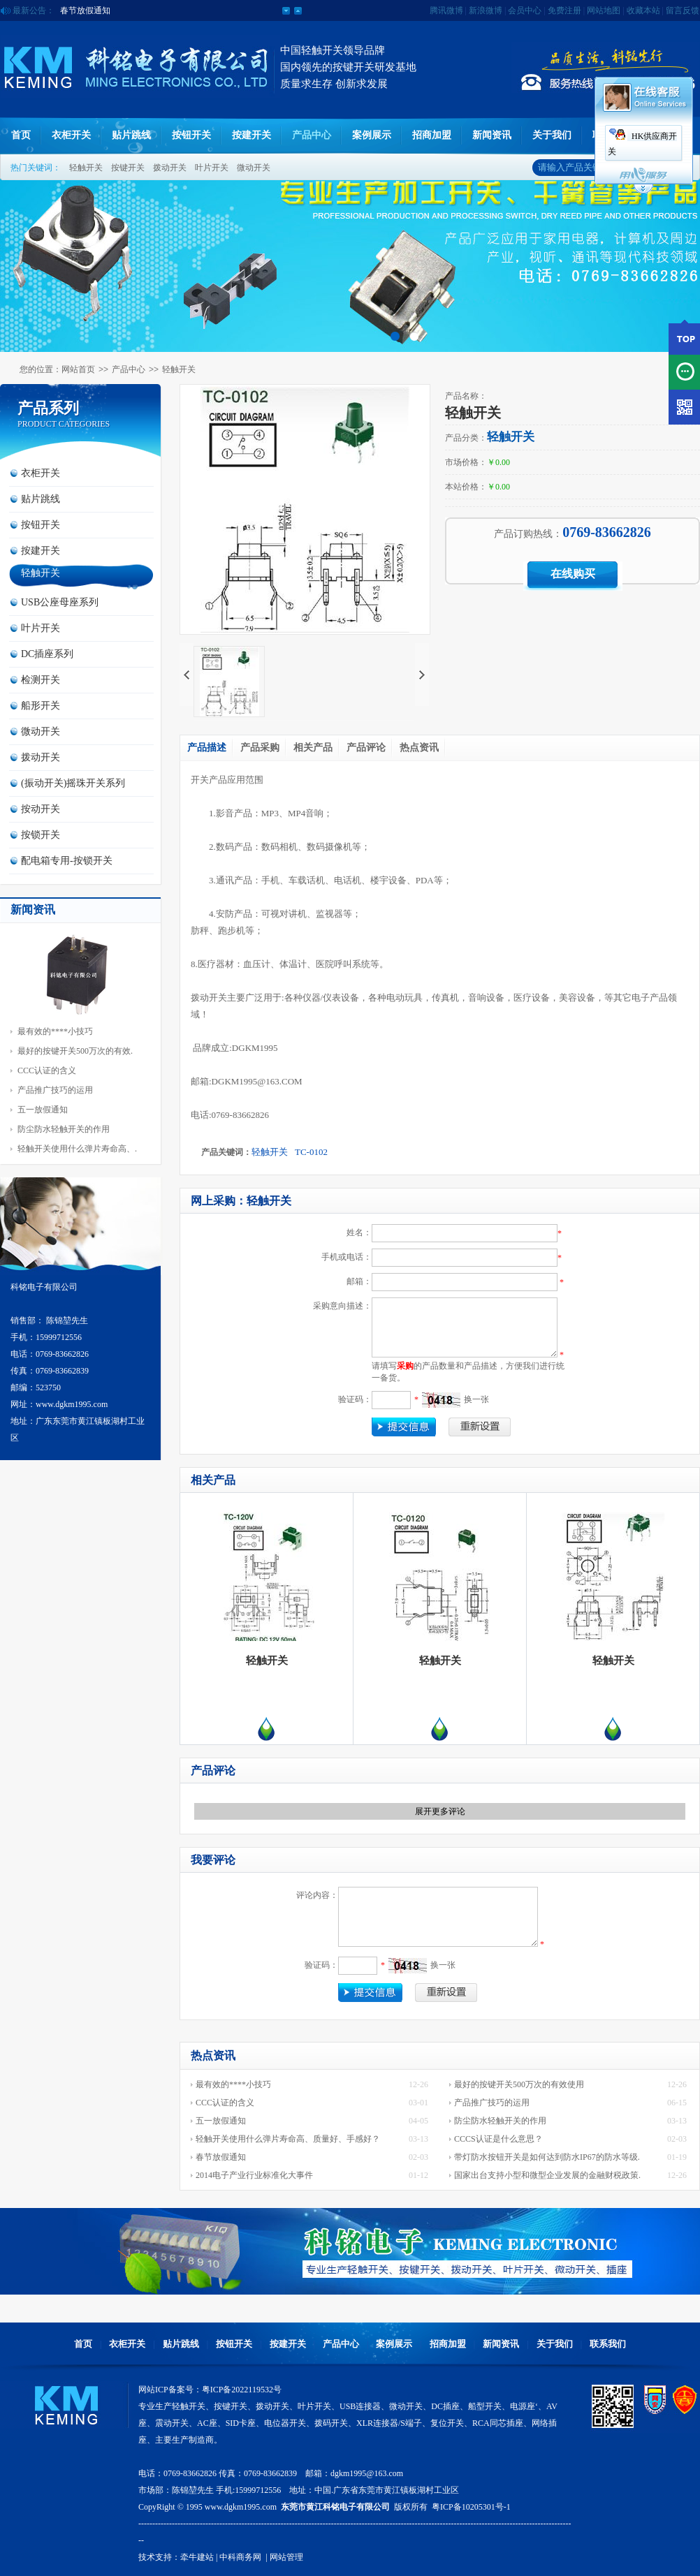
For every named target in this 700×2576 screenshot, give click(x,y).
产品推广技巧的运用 (55, 1090)
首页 (21, 135)
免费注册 (564, 10)
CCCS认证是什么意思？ (498, 2139)
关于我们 (551, 135)
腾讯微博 (446, 10)
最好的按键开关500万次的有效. (75, 1051)
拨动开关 (170, 167)
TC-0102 (311, 1152)
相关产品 (313, 747)
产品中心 (311, 135)
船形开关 (40, 705)
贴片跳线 (131, 135)
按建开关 (251, 135)
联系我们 (608, 2344)
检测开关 (40, 680)
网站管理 (286, 2557)
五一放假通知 (85, 10)
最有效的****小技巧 (55, 1031)
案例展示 (371, 135)
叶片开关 (211, 167)
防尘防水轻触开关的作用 (63, 1129)
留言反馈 (682, 10)
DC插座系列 (47, 654)
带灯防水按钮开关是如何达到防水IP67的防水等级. (547, 2157)
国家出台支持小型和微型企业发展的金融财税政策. (547, 2175)
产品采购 (259, 747)
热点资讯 (419, 747)
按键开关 (128, 167)
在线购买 (572, 574)
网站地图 (603, 10)
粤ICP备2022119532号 (242, 2389)
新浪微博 (485, 10)
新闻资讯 (491, 135)
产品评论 (366, 747)
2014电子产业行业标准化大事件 (254, 2175)
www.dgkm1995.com (241, 2507)
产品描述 (206, 747)
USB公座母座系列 (60, 602)
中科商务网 (240, 2557)
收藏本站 (643, 10)
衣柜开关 (71, 135)
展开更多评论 (440, 1811)
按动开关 (40, 809)
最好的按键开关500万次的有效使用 (519, 2084)
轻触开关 (86, 167)
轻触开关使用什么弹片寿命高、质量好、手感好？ (288, 2139)
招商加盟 (431, 135)
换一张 (476, 1399)
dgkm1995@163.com (366, 2473)
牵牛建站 (197, 2557)
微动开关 (253, 167)
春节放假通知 (221, 2157)
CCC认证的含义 (46, 1070)
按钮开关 (191, 135)
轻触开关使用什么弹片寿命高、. (77, 1149)
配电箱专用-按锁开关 (66, 860)
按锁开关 (40, 835)
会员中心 (524, 10)
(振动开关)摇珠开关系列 (73, 783)
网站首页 (78, 369)
